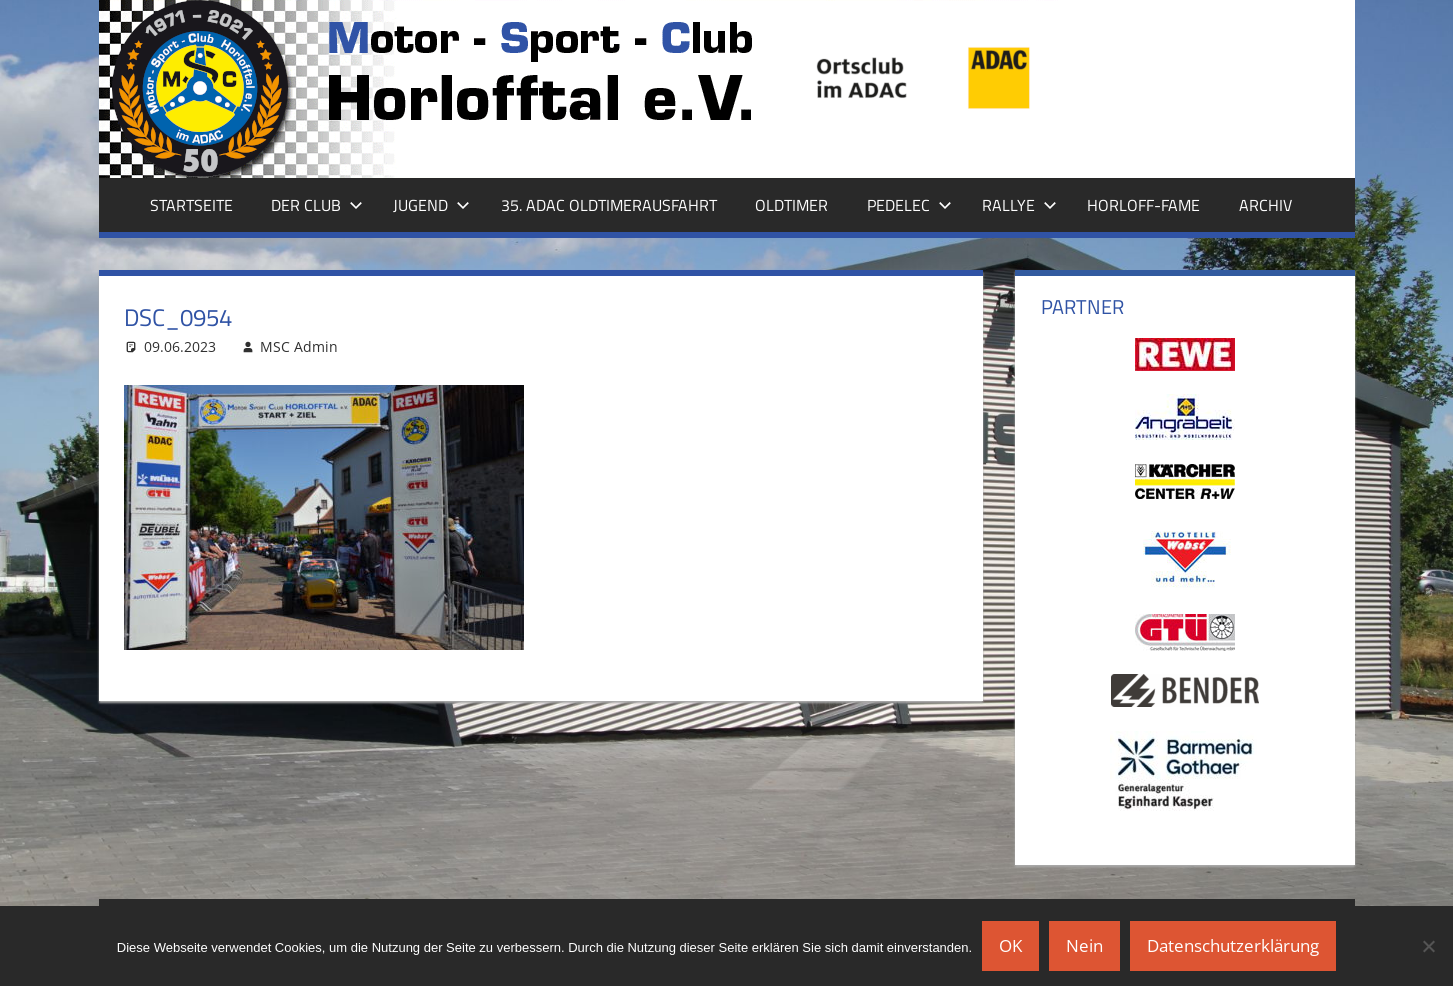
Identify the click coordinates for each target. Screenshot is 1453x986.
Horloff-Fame (1143, 205)
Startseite (191, 205)
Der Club (317, 205)
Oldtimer (791, 205)
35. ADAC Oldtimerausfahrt (609, 205)
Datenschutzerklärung (1233, 945)
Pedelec (909, 205)
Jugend (431, 205)
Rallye (1019, 205)
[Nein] (1428, 946)
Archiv (1265, 205)
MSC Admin (299, 346)
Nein (1084, 945)
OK (1010, 945)
